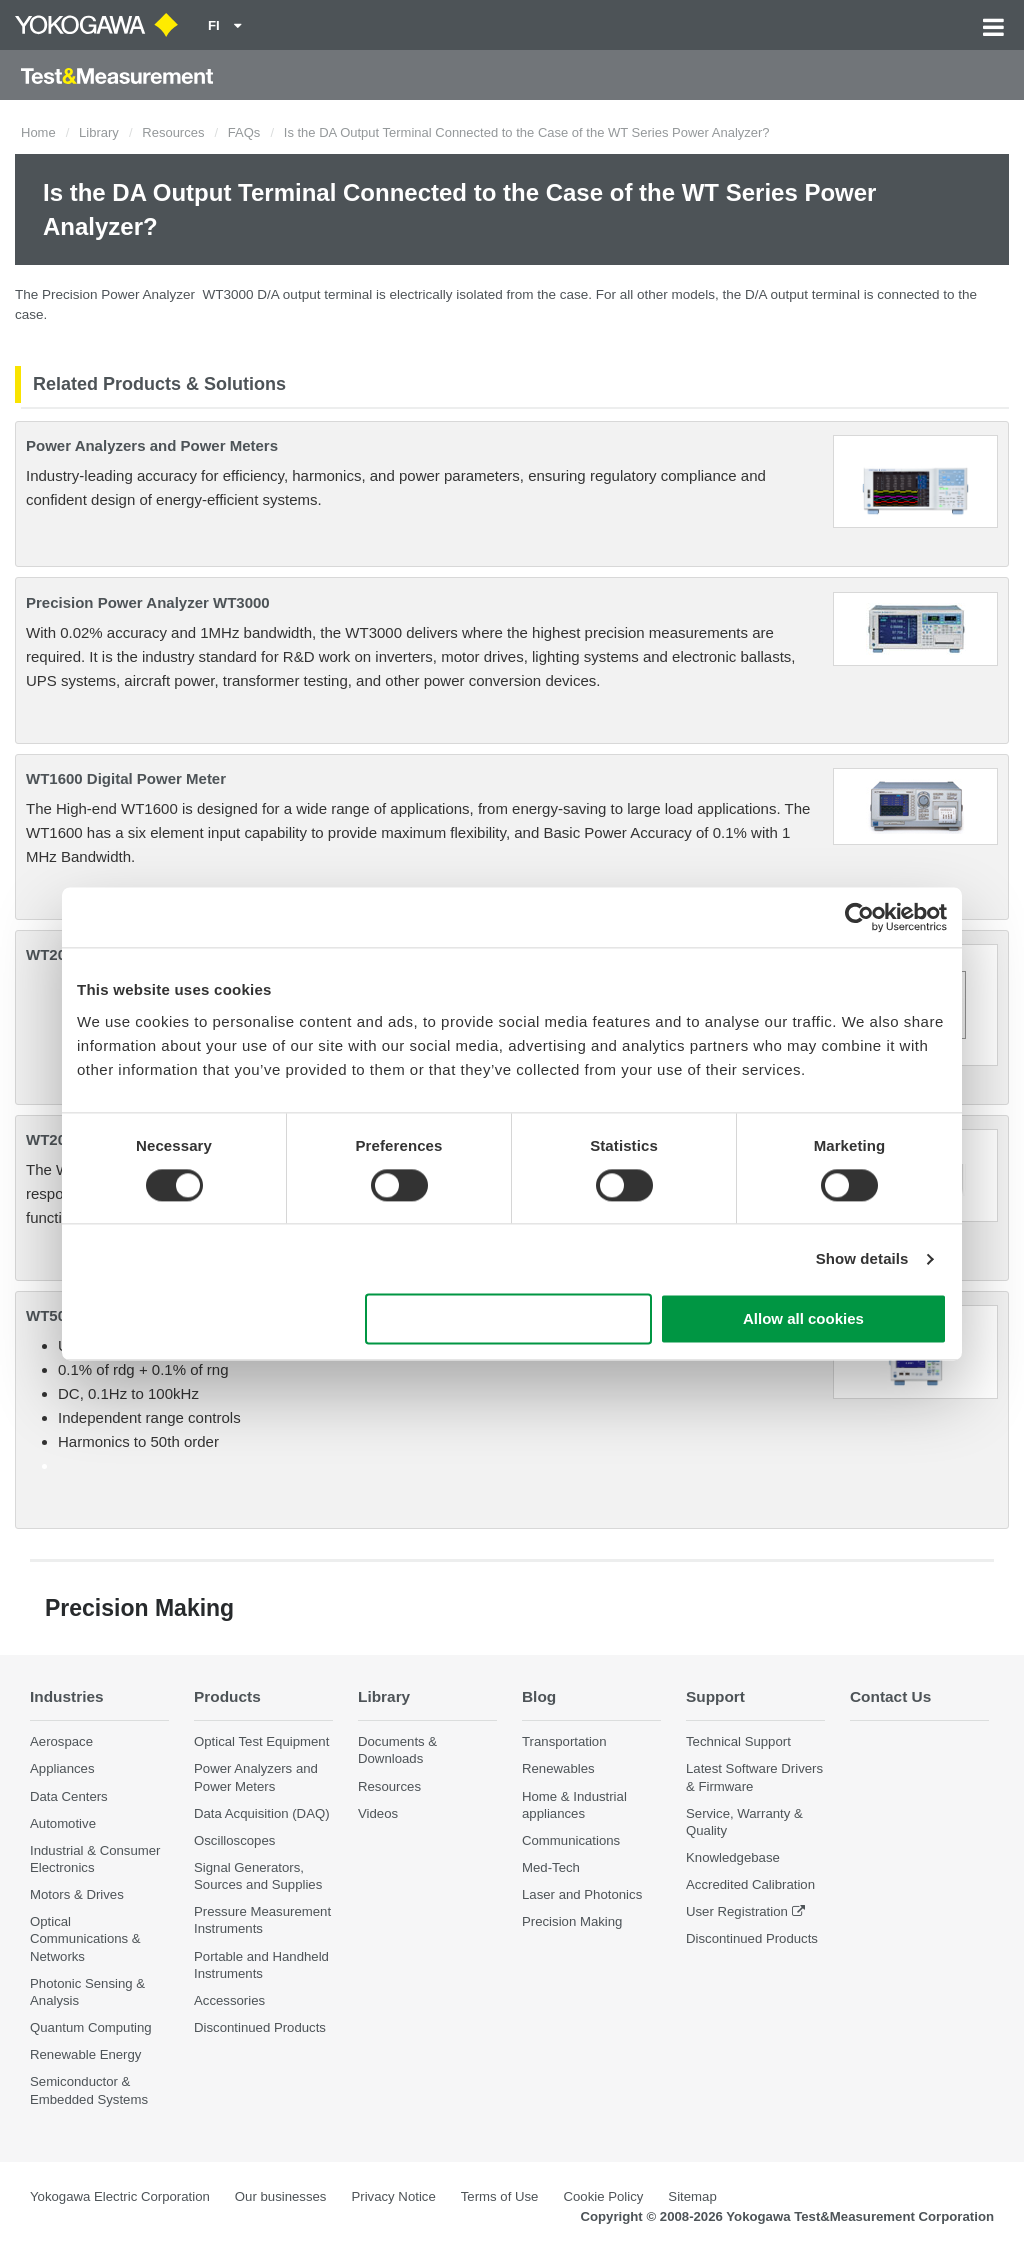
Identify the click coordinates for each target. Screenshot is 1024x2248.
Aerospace (61, 1741)
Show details (862, 1258)
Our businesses (281, 2196)
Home (38, 132)
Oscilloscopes (234, 1840)
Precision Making (572, 1921)
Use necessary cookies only (509, 1319)
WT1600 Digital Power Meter (126, 778)
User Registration (737, 1911)
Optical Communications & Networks (85, 1938)
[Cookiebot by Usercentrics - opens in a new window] (859, 917)
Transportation (564, 1741)
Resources (173, 132)
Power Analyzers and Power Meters (152, 445)
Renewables (558, 1768)
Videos (378, 1813)
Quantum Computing (91, 2027)
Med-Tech (551, 1867)
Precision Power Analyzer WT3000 (148, 602)
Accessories (229, 2000)
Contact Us (890, 1696)
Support (715, 1696)
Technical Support (738, 1741)
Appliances (62, 1768)
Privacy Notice (393, 2196)
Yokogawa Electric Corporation (120, 2196)
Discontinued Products (260, 2027)
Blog (539, 1696)
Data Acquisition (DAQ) (262, 1813)
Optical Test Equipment (261, 1741)
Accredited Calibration (750, 1884)
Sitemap (692, 2196)
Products (227, 1696)
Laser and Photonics (582, 1894)
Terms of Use (500, 2196)
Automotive (63, 1823)
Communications (571, 1840)
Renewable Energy (85, 2054)
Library (99, 132)
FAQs (244, 132)
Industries (67, 1696)
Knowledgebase (733, 1857)
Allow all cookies (803, 1319)
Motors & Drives (77, 1894)
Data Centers (69, 1796)
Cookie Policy (603, 2196)
